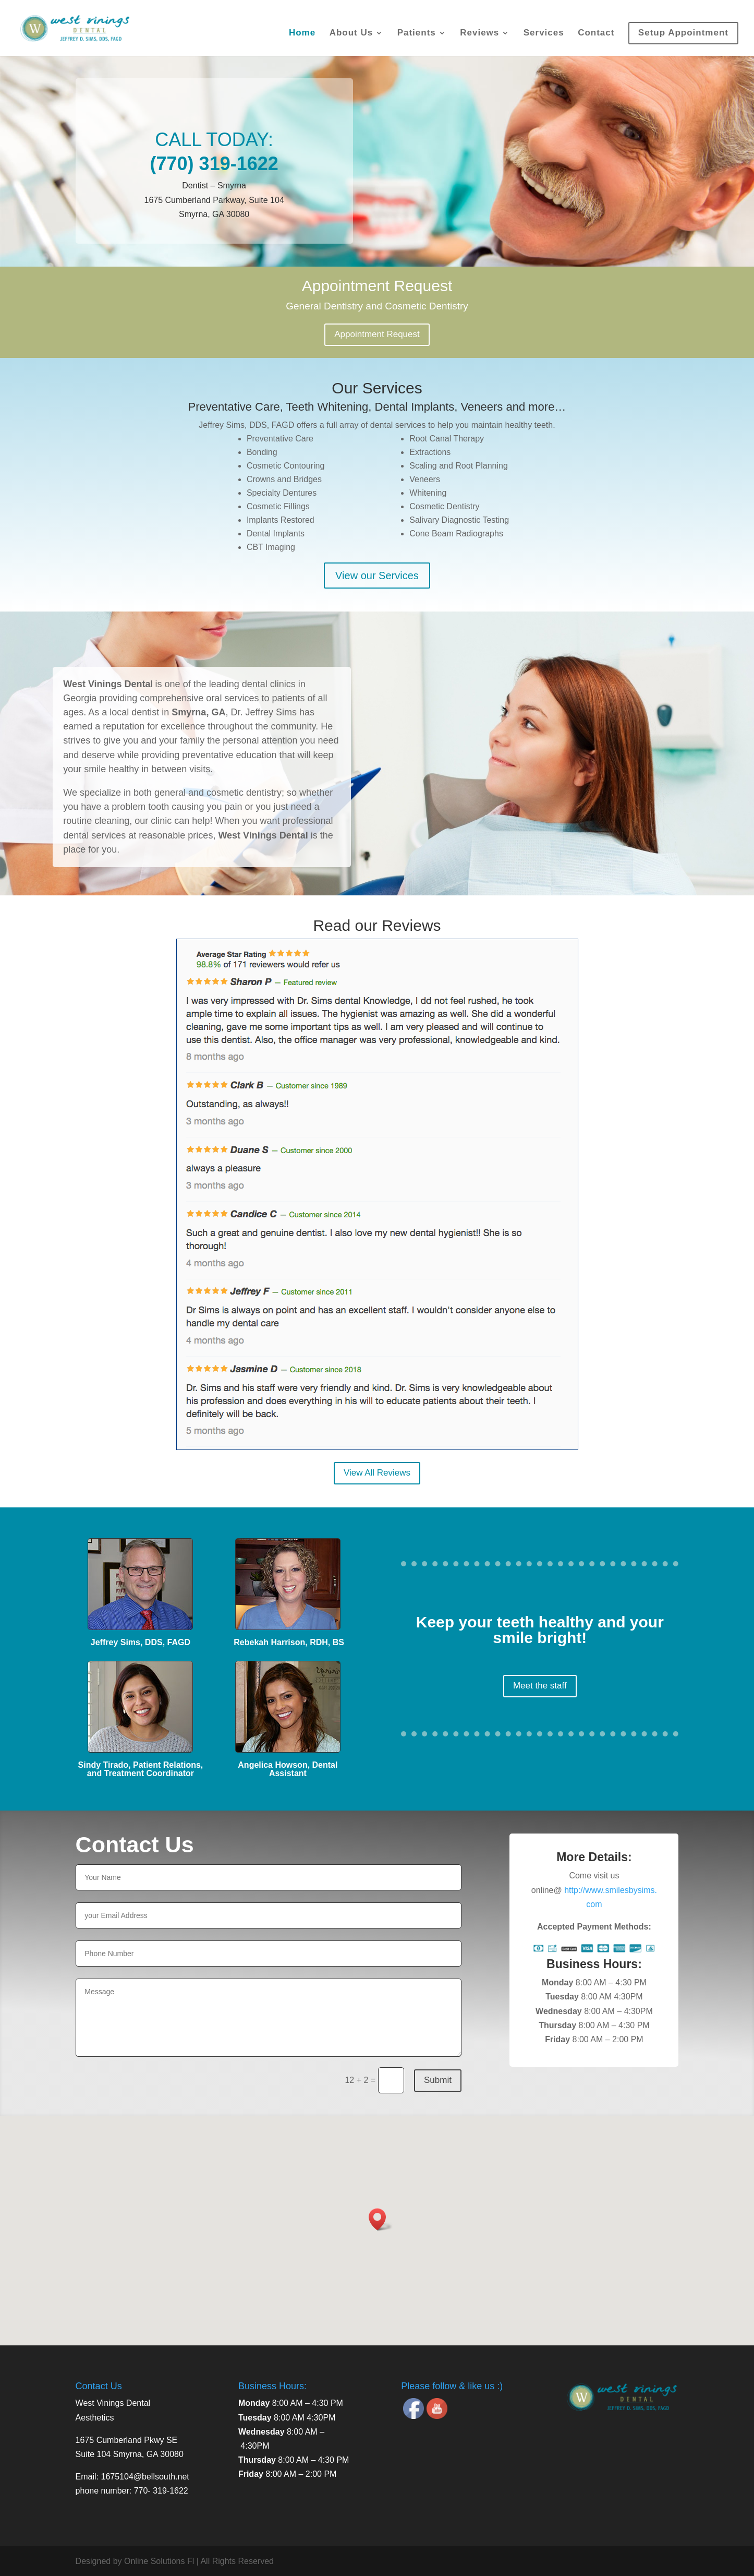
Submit (438, 2080)
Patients (416, 33)
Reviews (479, 33)
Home (302, 33)
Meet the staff (540, 1686)
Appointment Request (377, 334)
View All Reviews (377, 1473)
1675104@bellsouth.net (145, 2476)
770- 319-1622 (161, 2490)
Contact (596, 33)
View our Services (377, 575)
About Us (351, 33)
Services (544, 33)
